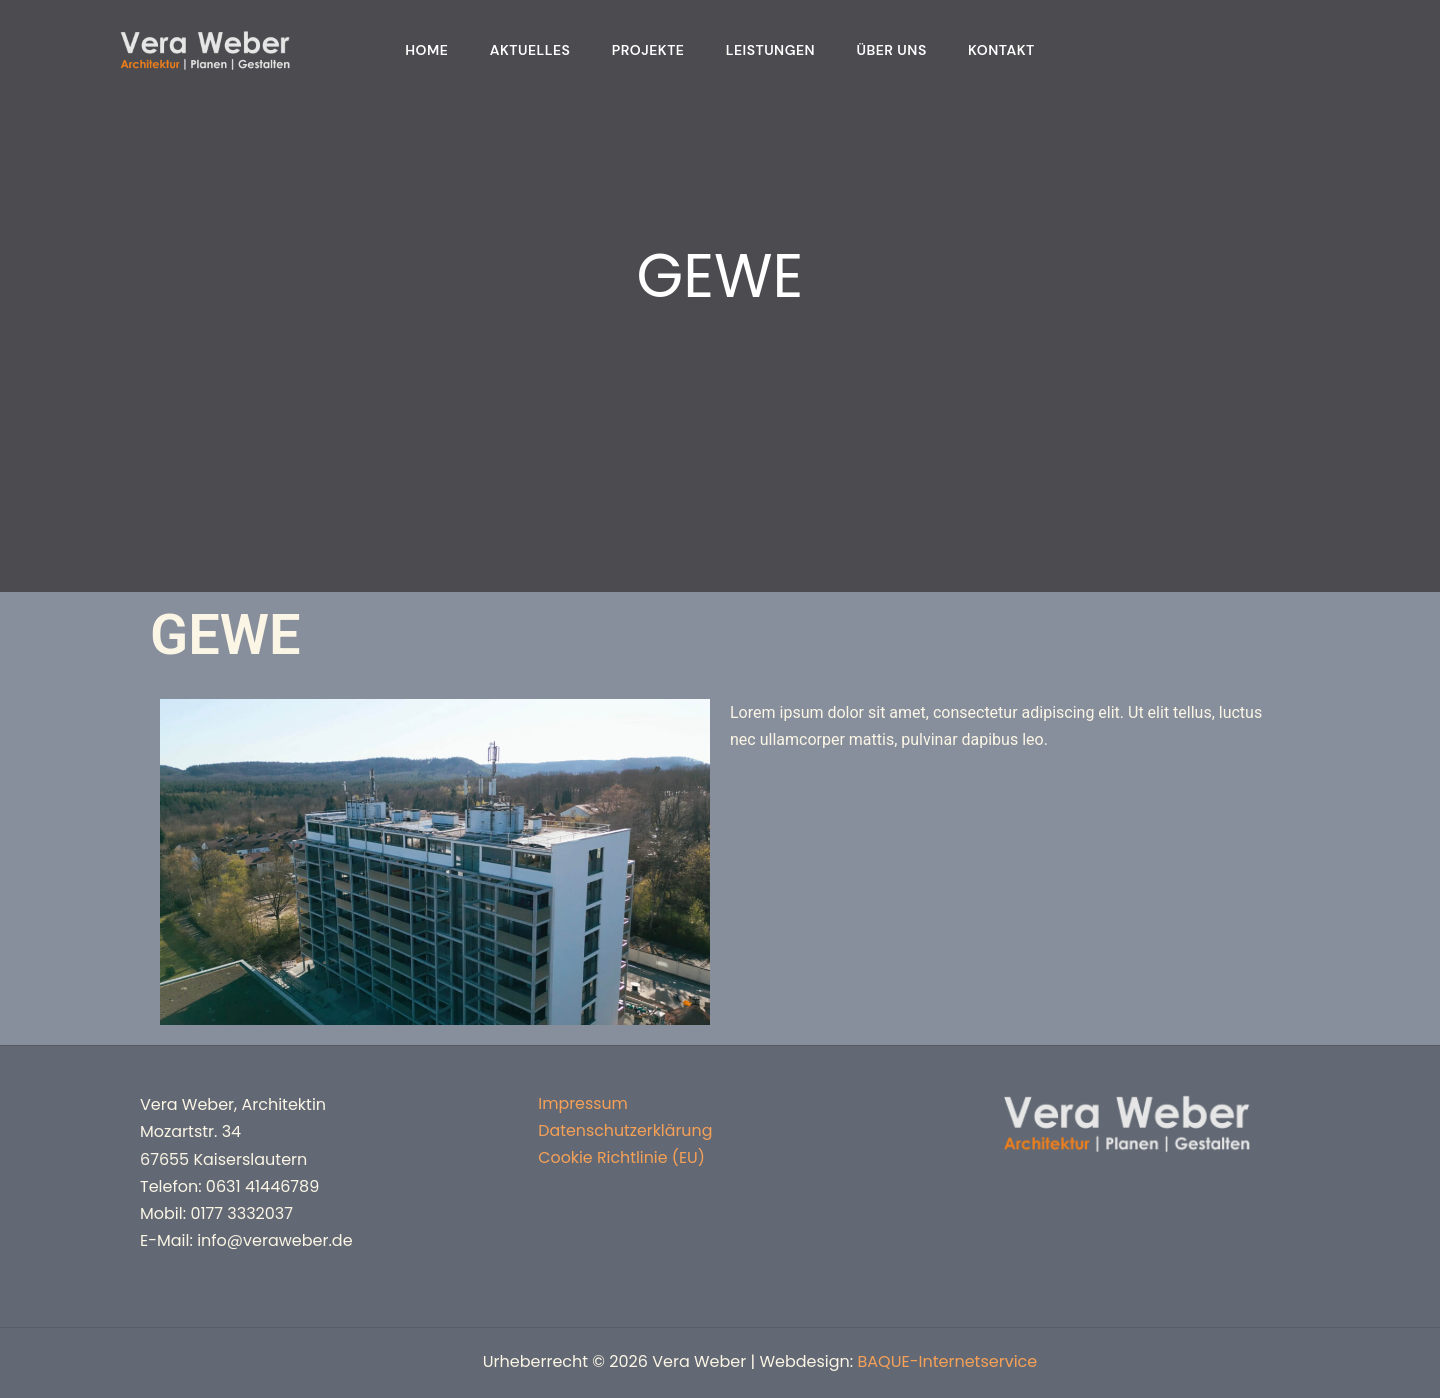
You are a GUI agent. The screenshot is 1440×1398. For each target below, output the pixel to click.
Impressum (582, 1104)
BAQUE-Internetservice (948, 1361)
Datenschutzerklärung (625, 1131)
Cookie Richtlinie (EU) (621, 1159)
